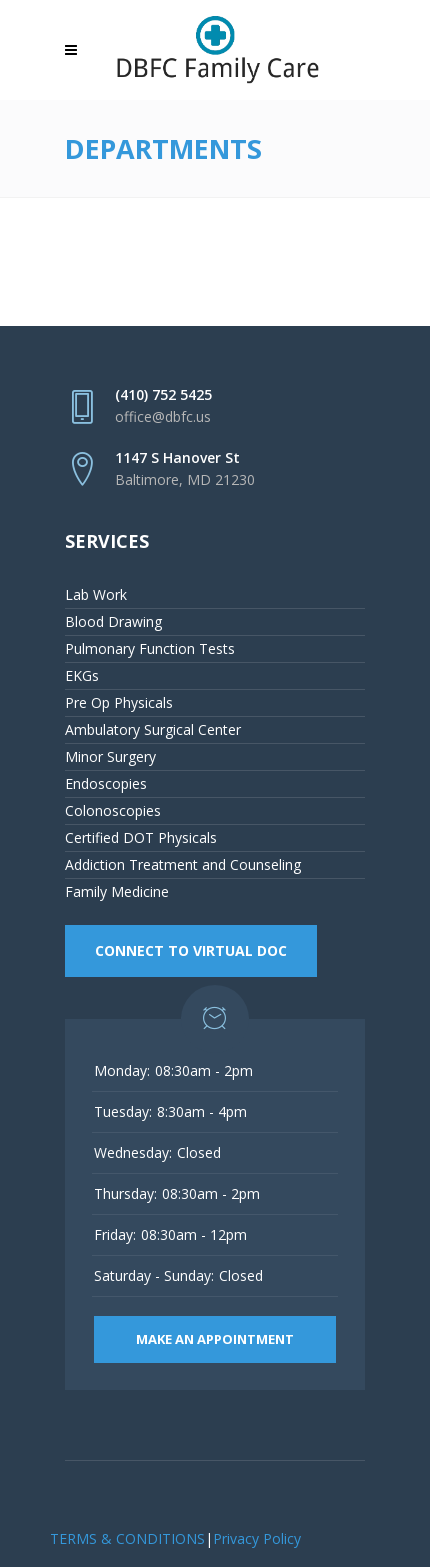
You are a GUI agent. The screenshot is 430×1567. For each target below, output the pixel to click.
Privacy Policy (257, 1538)
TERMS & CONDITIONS (127, 1538)
